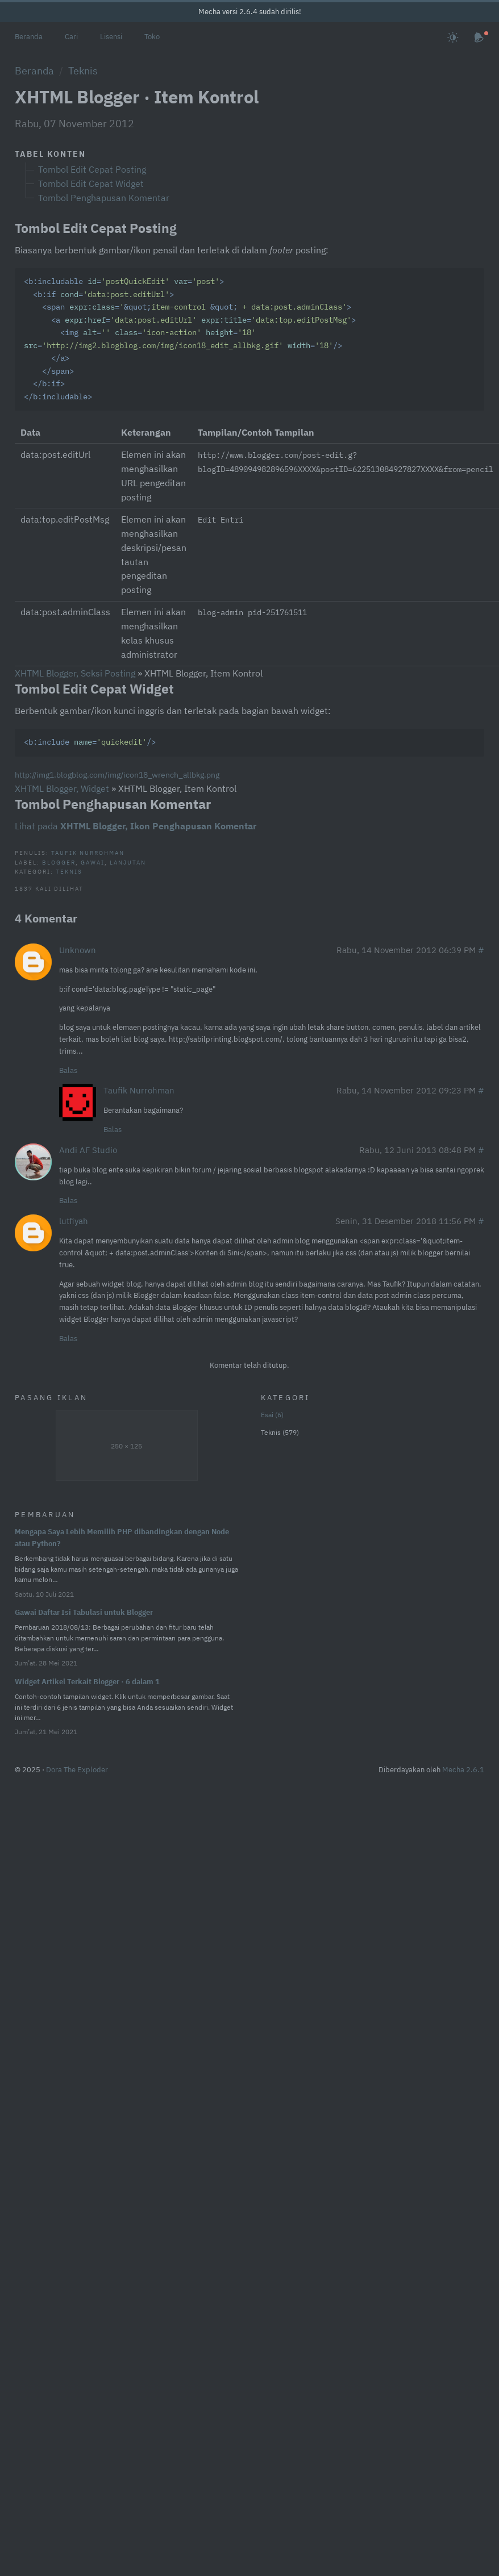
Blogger (59, 862)
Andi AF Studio (88, 1150)
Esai (272, 1414)
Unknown (77, 950)
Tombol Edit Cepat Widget (91, 183)
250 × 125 (126, 1446)
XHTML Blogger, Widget (62, 788)
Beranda (29, 36)
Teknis (83, 70)
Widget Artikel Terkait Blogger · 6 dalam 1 (87, 1681)
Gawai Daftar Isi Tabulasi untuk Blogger (84, 1612)
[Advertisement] (352, 1616)
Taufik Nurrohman (87, 853)
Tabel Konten (50, 154)
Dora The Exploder (77, 1770)
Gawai (93, 862)
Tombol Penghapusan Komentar (103, 197)
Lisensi (111, 36)
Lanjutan (128, 862)
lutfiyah (73, 1221)
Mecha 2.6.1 (463, 1770)
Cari (71, 36)
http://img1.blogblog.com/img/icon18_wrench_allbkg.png (117, 775)
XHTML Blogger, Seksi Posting (75, 673)
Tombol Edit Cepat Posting (92, 169)
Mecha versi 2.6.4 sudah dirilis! (249, 11)
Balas (68, 1070)
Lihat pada (135, 826)
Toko (152, 36)
